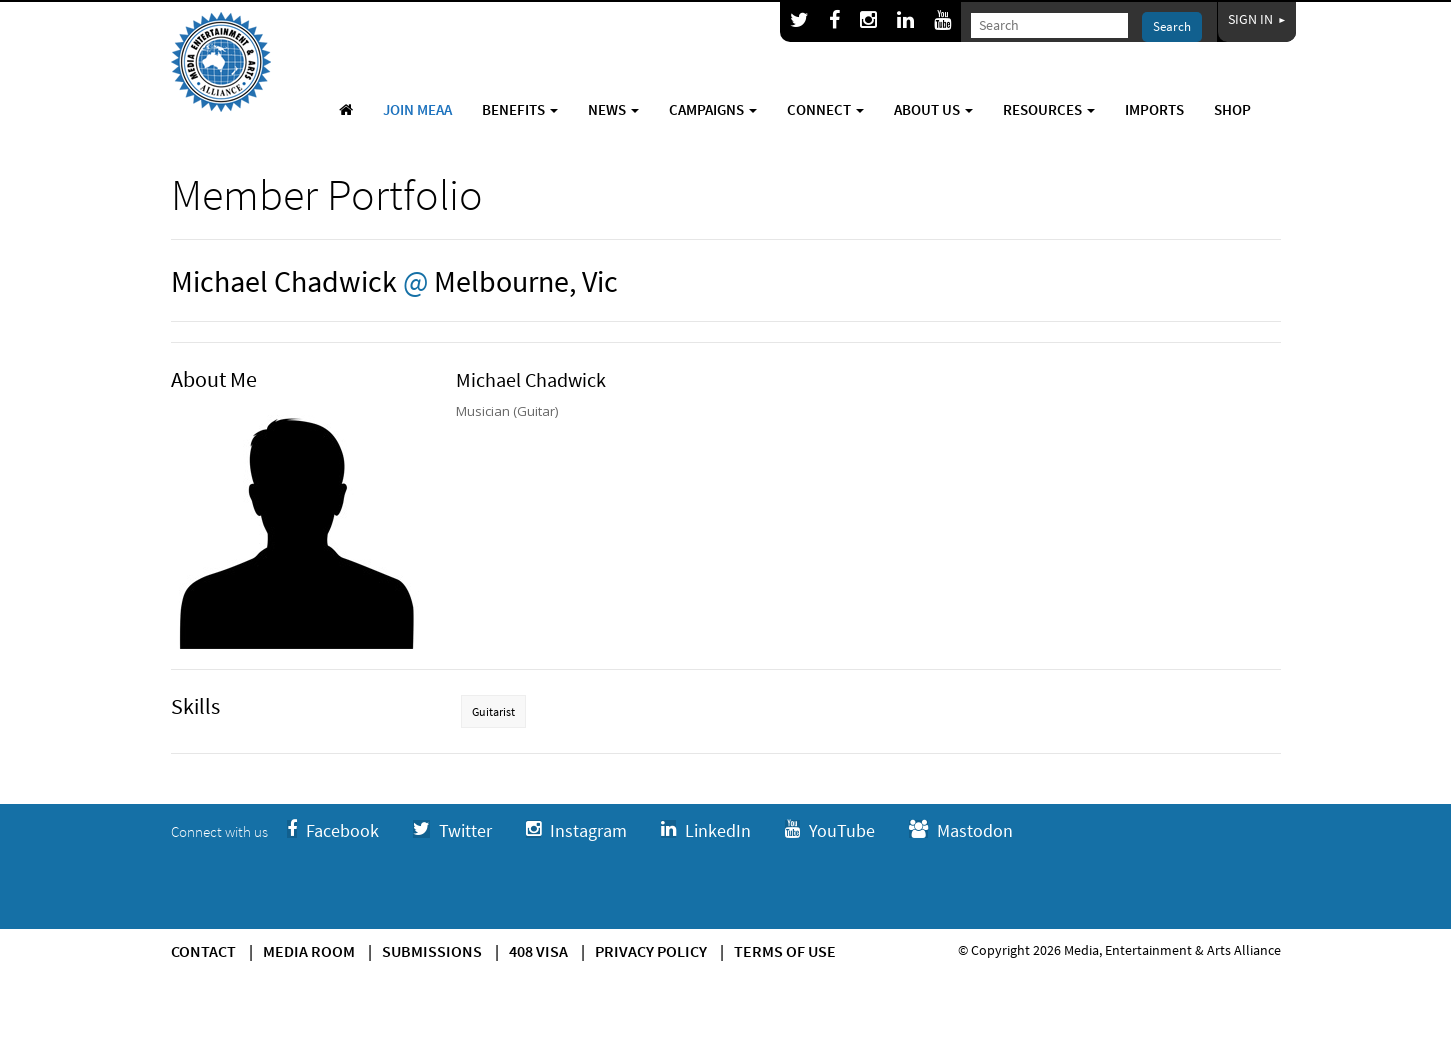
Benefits (520, 109)
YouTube (830, 830)
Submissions (432, 951)
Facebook (333, 830)
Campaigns (713, 109)
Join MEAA (417, 109)
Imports (1154, 109)
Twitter (452, 830)
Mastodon (961, 830)
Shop (1232, 109)
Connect (825, 109)
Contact (203, 951)
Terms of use (785, 951)
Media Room (309, 951)
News (613, 109)
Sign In (1257, 19)
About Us (933, 109)
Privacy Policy (651, 951)
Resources (1049, 109)
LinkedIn (706, 830)
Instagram (576, 830)
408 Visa (538, 951)
